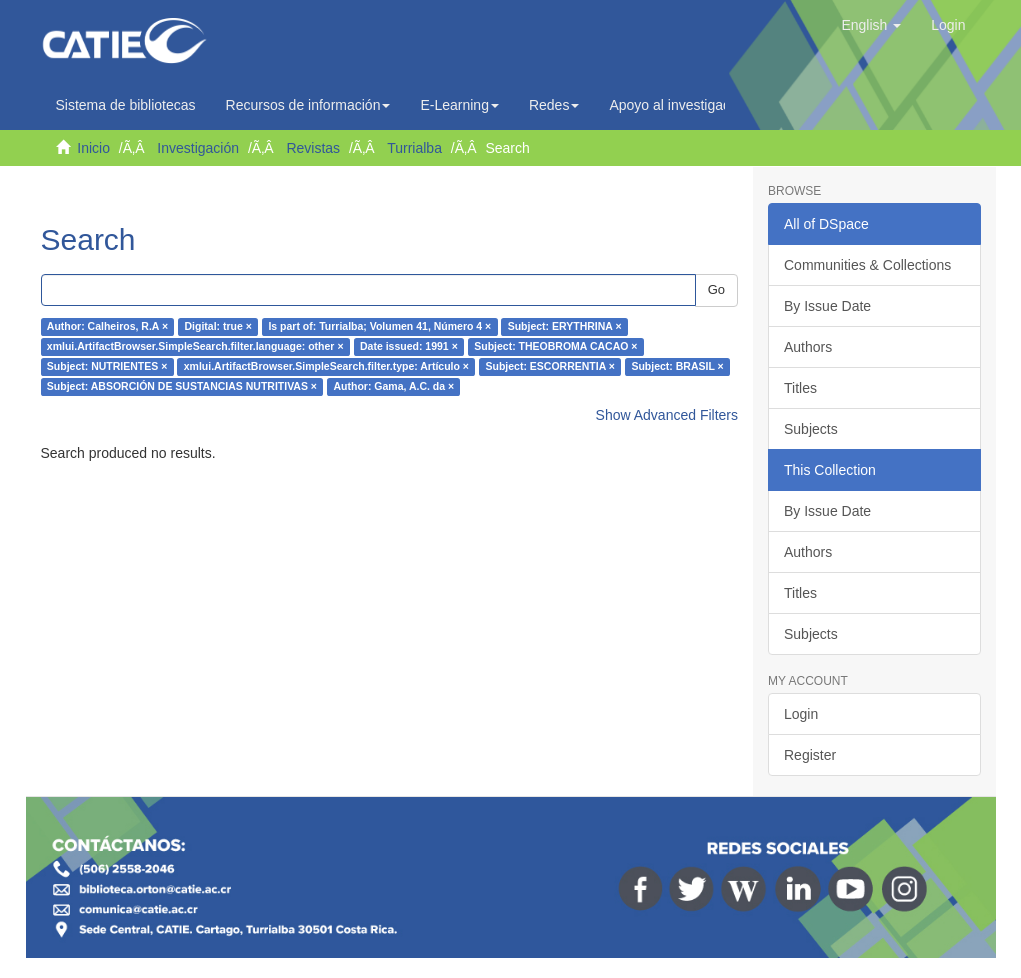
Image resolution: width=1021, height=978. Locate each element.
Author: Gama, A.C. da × (393, 387)
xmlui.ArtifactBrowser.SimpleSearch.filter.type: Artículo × (326, 367)
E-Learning (459, 105)
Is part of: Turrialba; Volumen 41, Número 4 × (379, 327)
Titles (800, 388)
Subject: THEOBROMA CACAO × (555, 347)
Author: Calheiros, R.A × (107, 327)
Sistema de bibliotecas (126, 105)
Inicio (93, 148)
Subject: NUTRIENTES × (107, 367)
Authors (808, 347)
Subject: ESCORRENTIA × (550, 367)
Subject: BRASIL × (677, 367)
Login (801, 714)
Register (810, 755)
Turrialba (414, 148)
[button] (871, 25)
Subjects (811, 429)
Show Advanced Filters (667, 415)
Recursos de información (308, 105)
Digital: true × (218, 327)
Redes (554, 105)
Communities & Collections (867, 265)
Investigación (198, 148)
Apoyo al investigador (681, 105)
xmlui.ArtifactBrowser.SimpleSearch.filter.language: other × (195, 347)
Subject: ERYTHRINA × (565, 327)
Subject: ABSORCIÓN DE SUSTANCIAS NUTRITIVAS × (182, 387)
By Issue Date (827, 306)
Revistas (313, 148)
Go (716, 289)
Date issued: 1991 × (409, 347)
